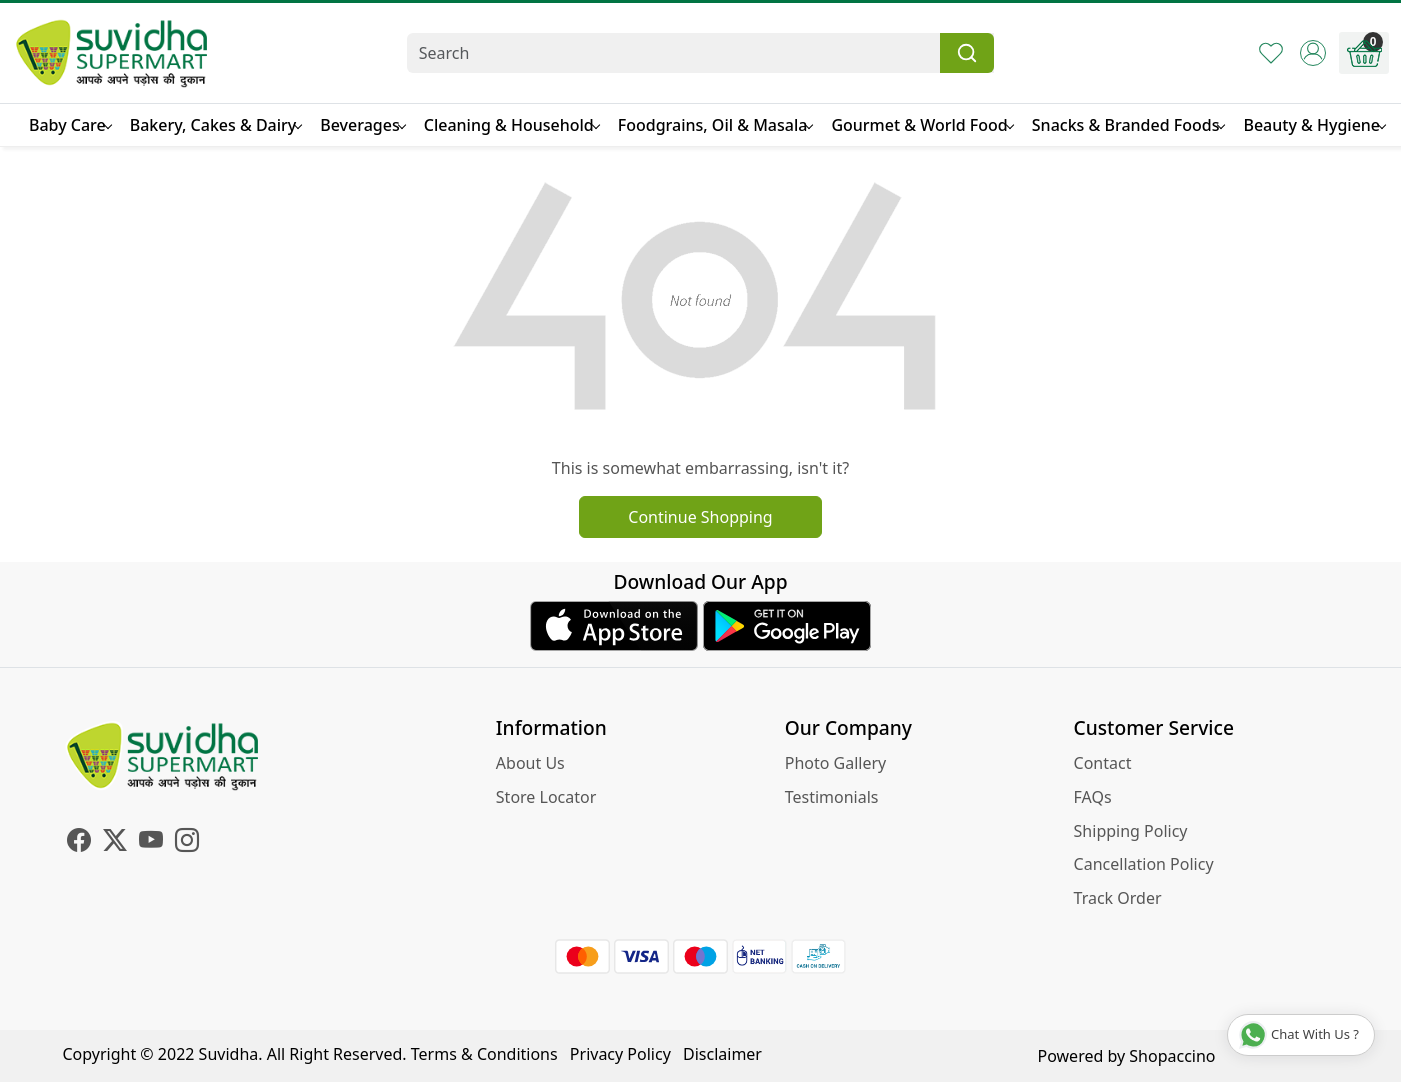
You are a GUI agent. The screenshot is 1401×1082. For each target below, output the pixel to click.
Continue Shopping (700, 517)
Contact (1103, 763)
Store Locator (546, 797)
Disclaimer (722, 1054)
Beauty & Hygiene (1314, 125)
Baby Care (70, 125)
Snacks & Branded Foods (1128, 125)
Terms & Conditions (484, 1054)
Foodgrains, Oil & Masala (715, 125)
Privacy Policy (620, 1054)
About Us (530, 763)
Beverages (362, 125)
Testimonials (832, 797)
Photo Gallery (836, 763)
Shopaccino (1172, 1056)
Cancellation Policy (1144, 864)
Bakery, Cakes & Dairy (216, 125)
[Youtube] (151, 843)
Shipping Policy (1131, 831)
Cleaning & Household (511, 125)
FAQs (1093, 797)
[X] (115, 843)
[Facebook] (79, 843)
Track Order (1118, 898)
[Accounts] (1313, 53)
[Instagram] (187, 843)
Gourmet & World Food (921, 125)
